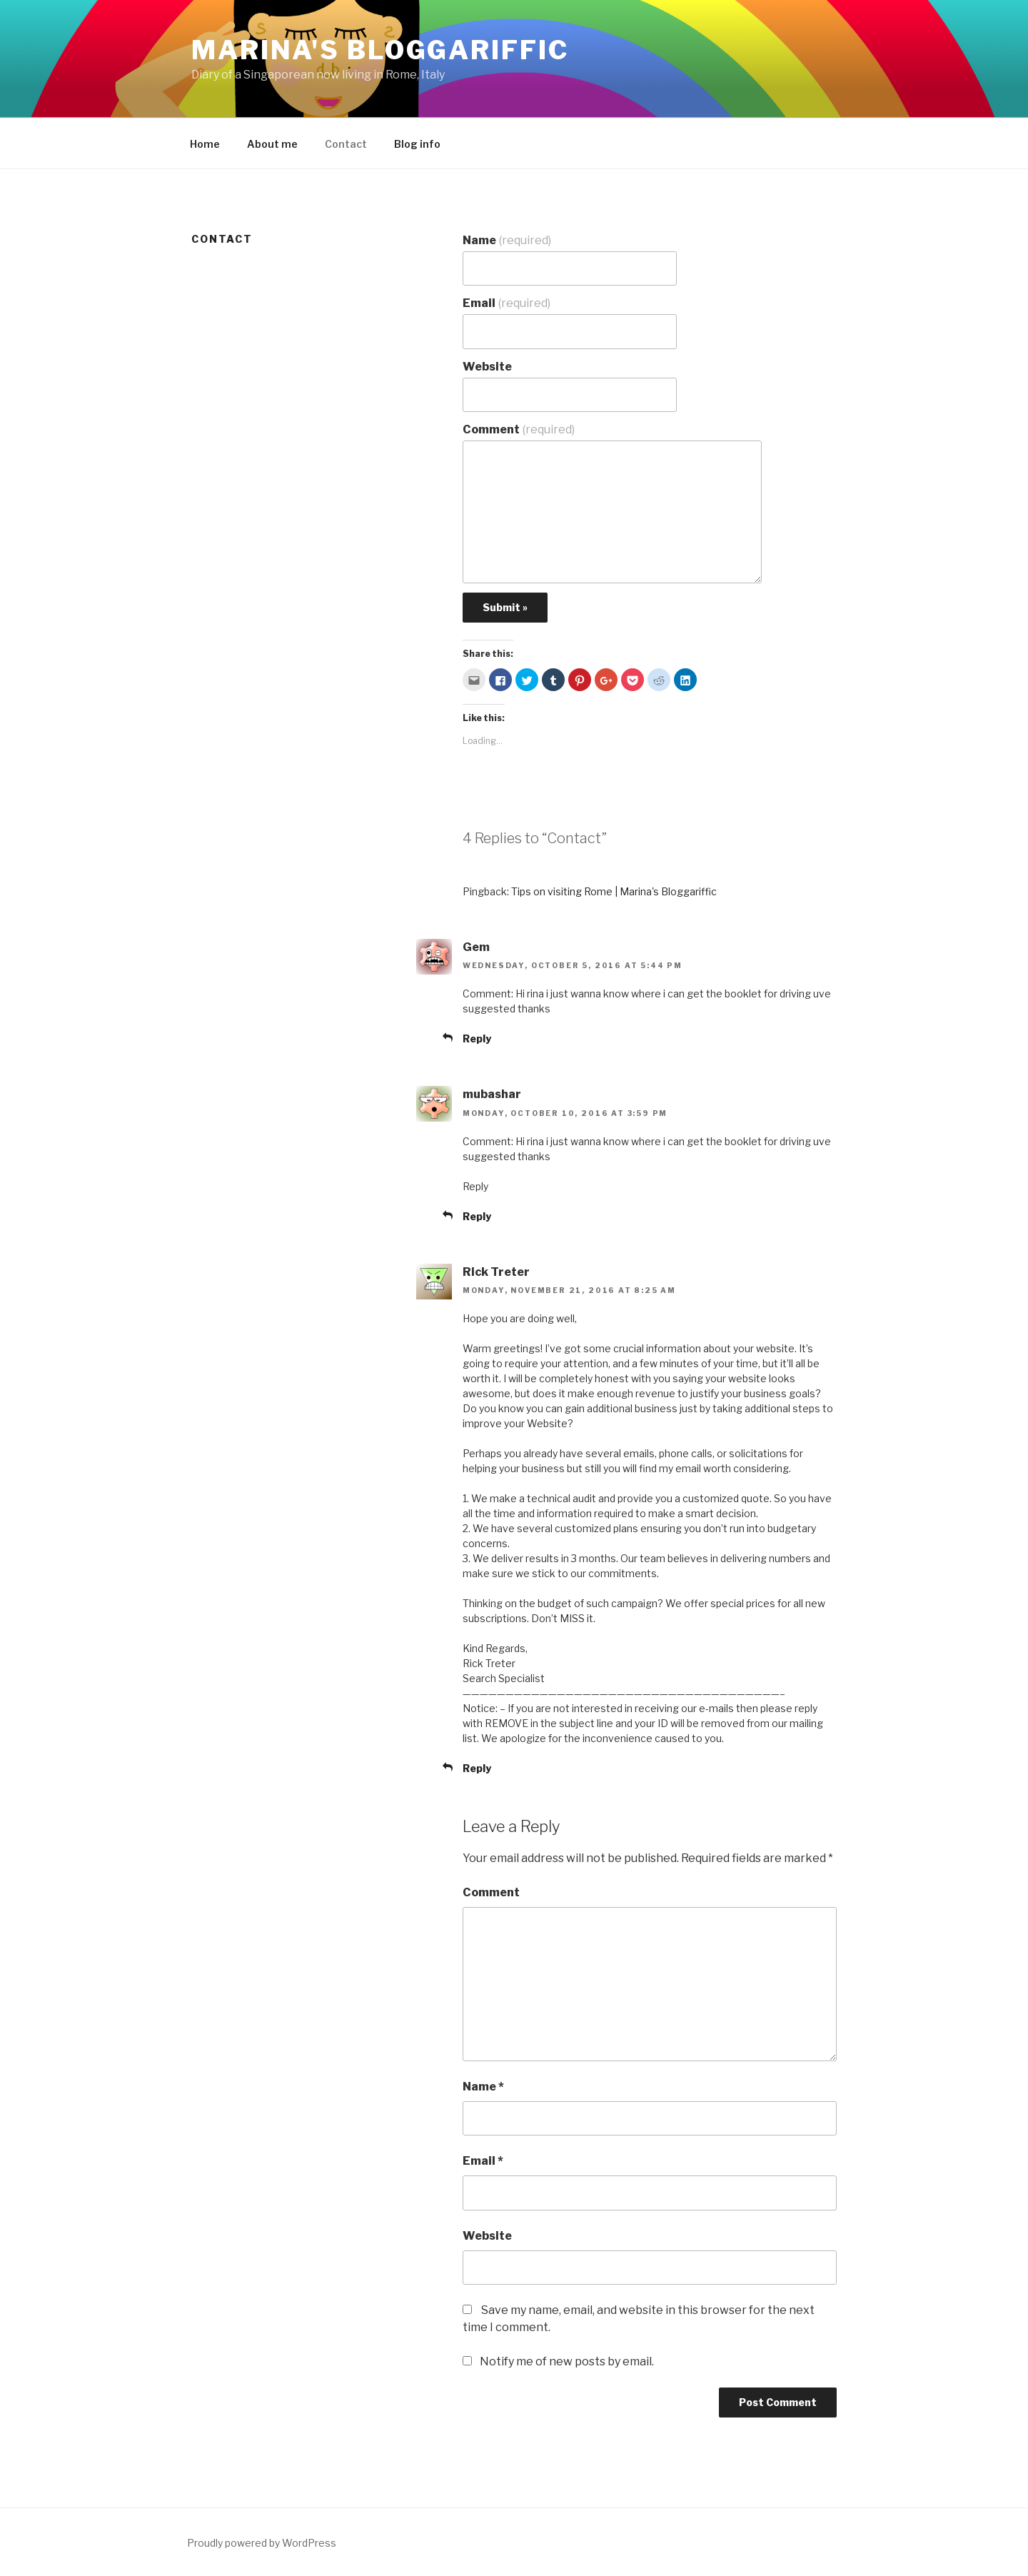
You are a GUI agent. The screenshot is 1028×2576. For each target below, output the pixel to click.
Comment (519, 429)
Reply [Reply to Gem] (477, 1038)
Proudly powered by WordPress (261, 2543)
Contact (346, 144)
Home (205, 144)
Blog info (417, 144)
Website (487, 366)
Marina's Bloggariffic (379, 50)
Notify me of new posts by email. (567, 2361)
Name (507, 240)
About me (272, 144)
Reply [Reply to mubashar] (477, 1216)
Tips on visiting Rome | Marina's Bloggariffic (614, 891)
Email (506, 303)
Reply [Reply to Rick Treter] (477, 1768)
